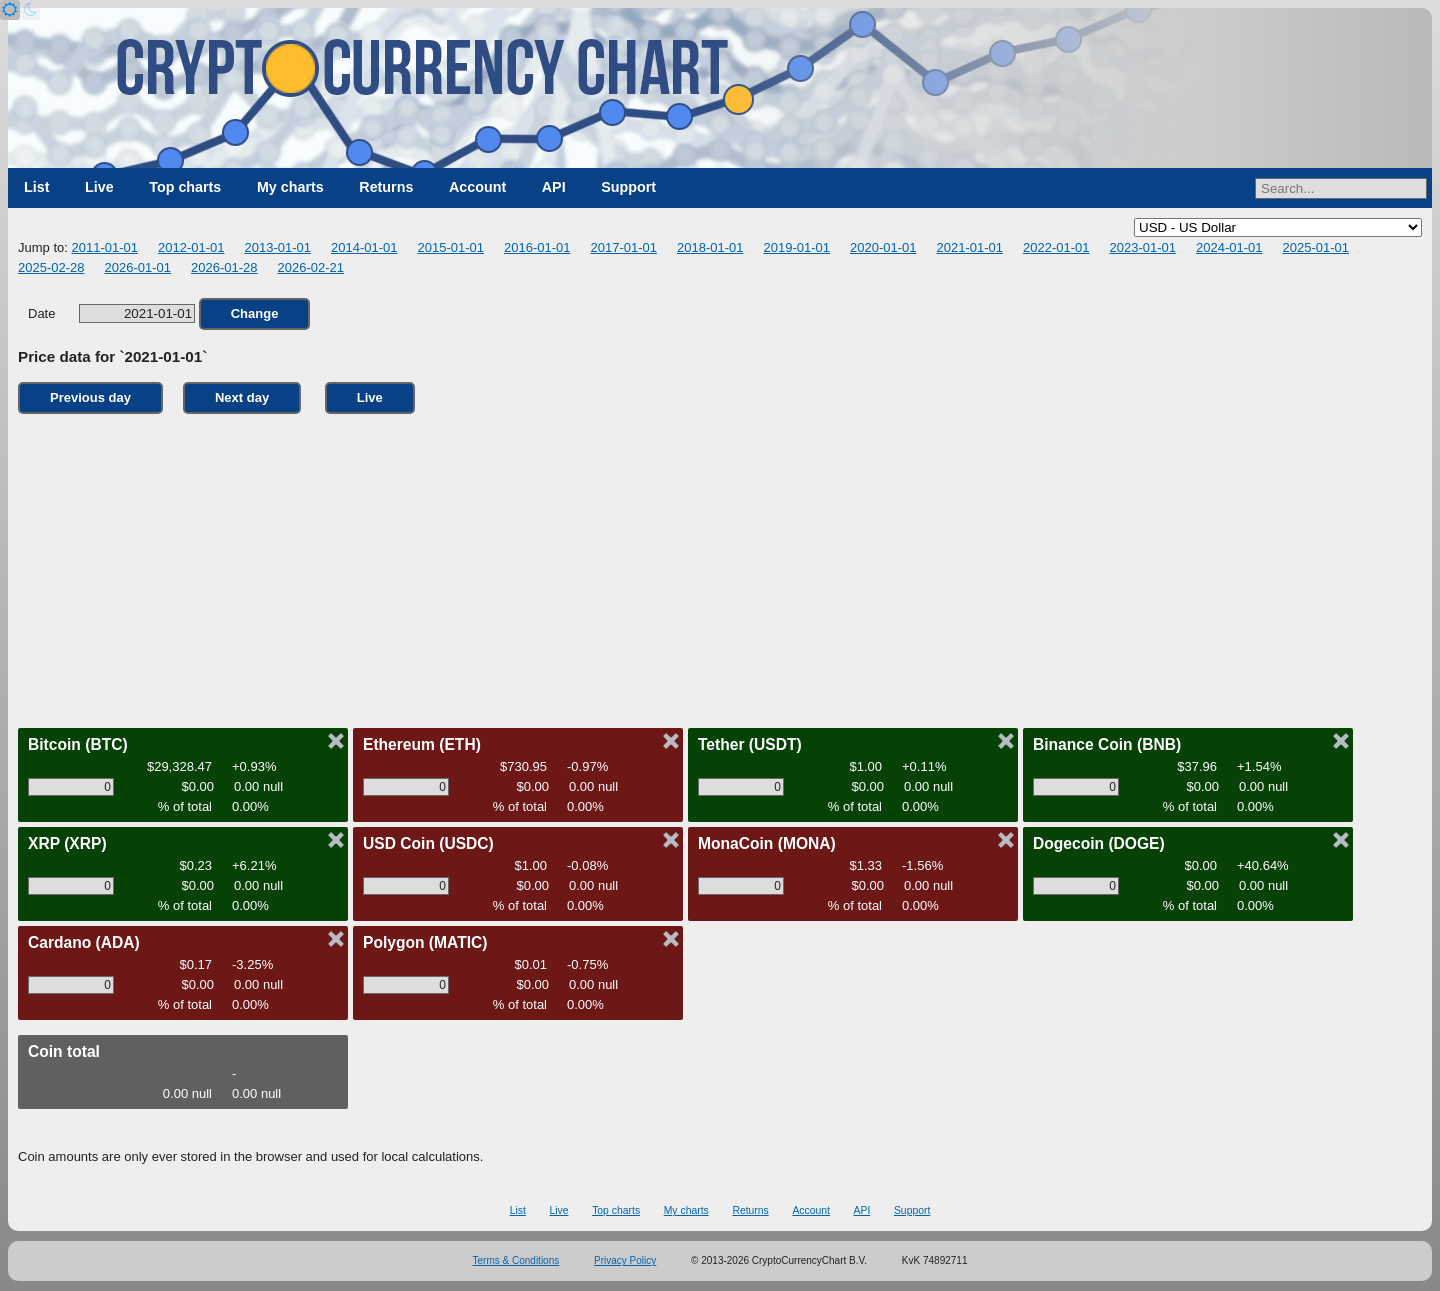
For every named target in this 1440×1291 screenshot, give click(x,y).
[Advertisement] (720, 566)
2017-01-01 (623, 247)
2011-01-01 (104, 247)
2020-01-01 (883, 247)
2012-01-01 (191, 247)
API (554, 187)
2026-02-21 (311, 267)
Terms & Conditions (516, 1260)
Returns (386, 187)
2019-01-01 (796, 247)
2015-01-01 (450, 247)
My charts (290, 187)
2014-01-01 (364, 247)
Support (628, 187)
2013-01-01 (277, 247)
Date (111, 313)
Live (99, 187)
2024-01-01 (1229, 247)
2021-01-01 (969, 247)
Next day (242, 397)
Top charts (185, 187)
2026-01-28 (224, 267)
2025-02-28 (51, 267)
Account (477, 187)
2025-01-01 (1315, 247)
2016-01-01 (537, 247)
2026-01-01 (138, 267)
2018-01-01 (710, 247)
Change (255, 313)
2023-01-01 (1142, 247)
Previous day (90, 397)
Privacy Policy (625, 1260)
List (36, 187)
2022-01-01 (1056, 247)
